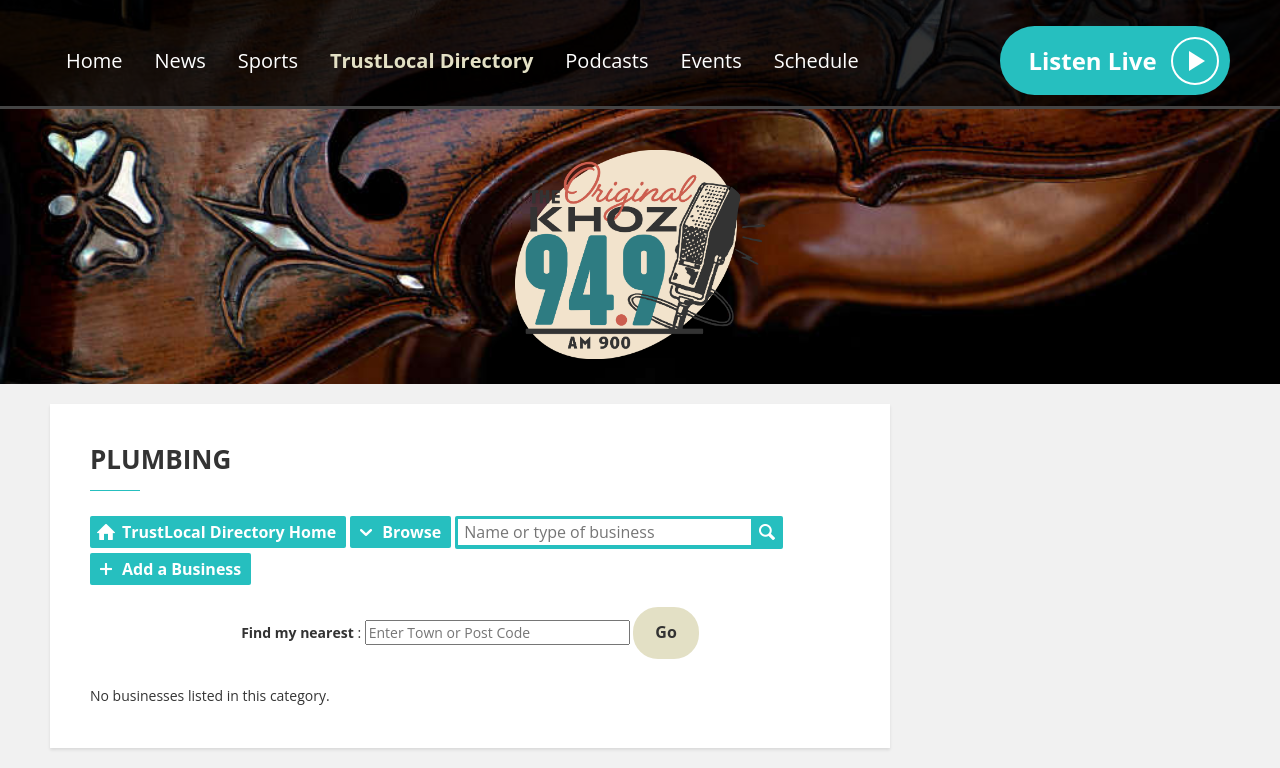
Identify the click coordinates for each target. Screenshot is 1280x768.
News (180, 60)
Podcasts (606, 60)
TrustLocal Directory (431, 60)
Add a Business (181, 569)
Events (711, 60)
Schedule (816, 60)
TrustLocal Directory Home (229, 532)
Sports (268, 60)
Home (94, 60)
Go (666, 632)
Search (767, 532)
